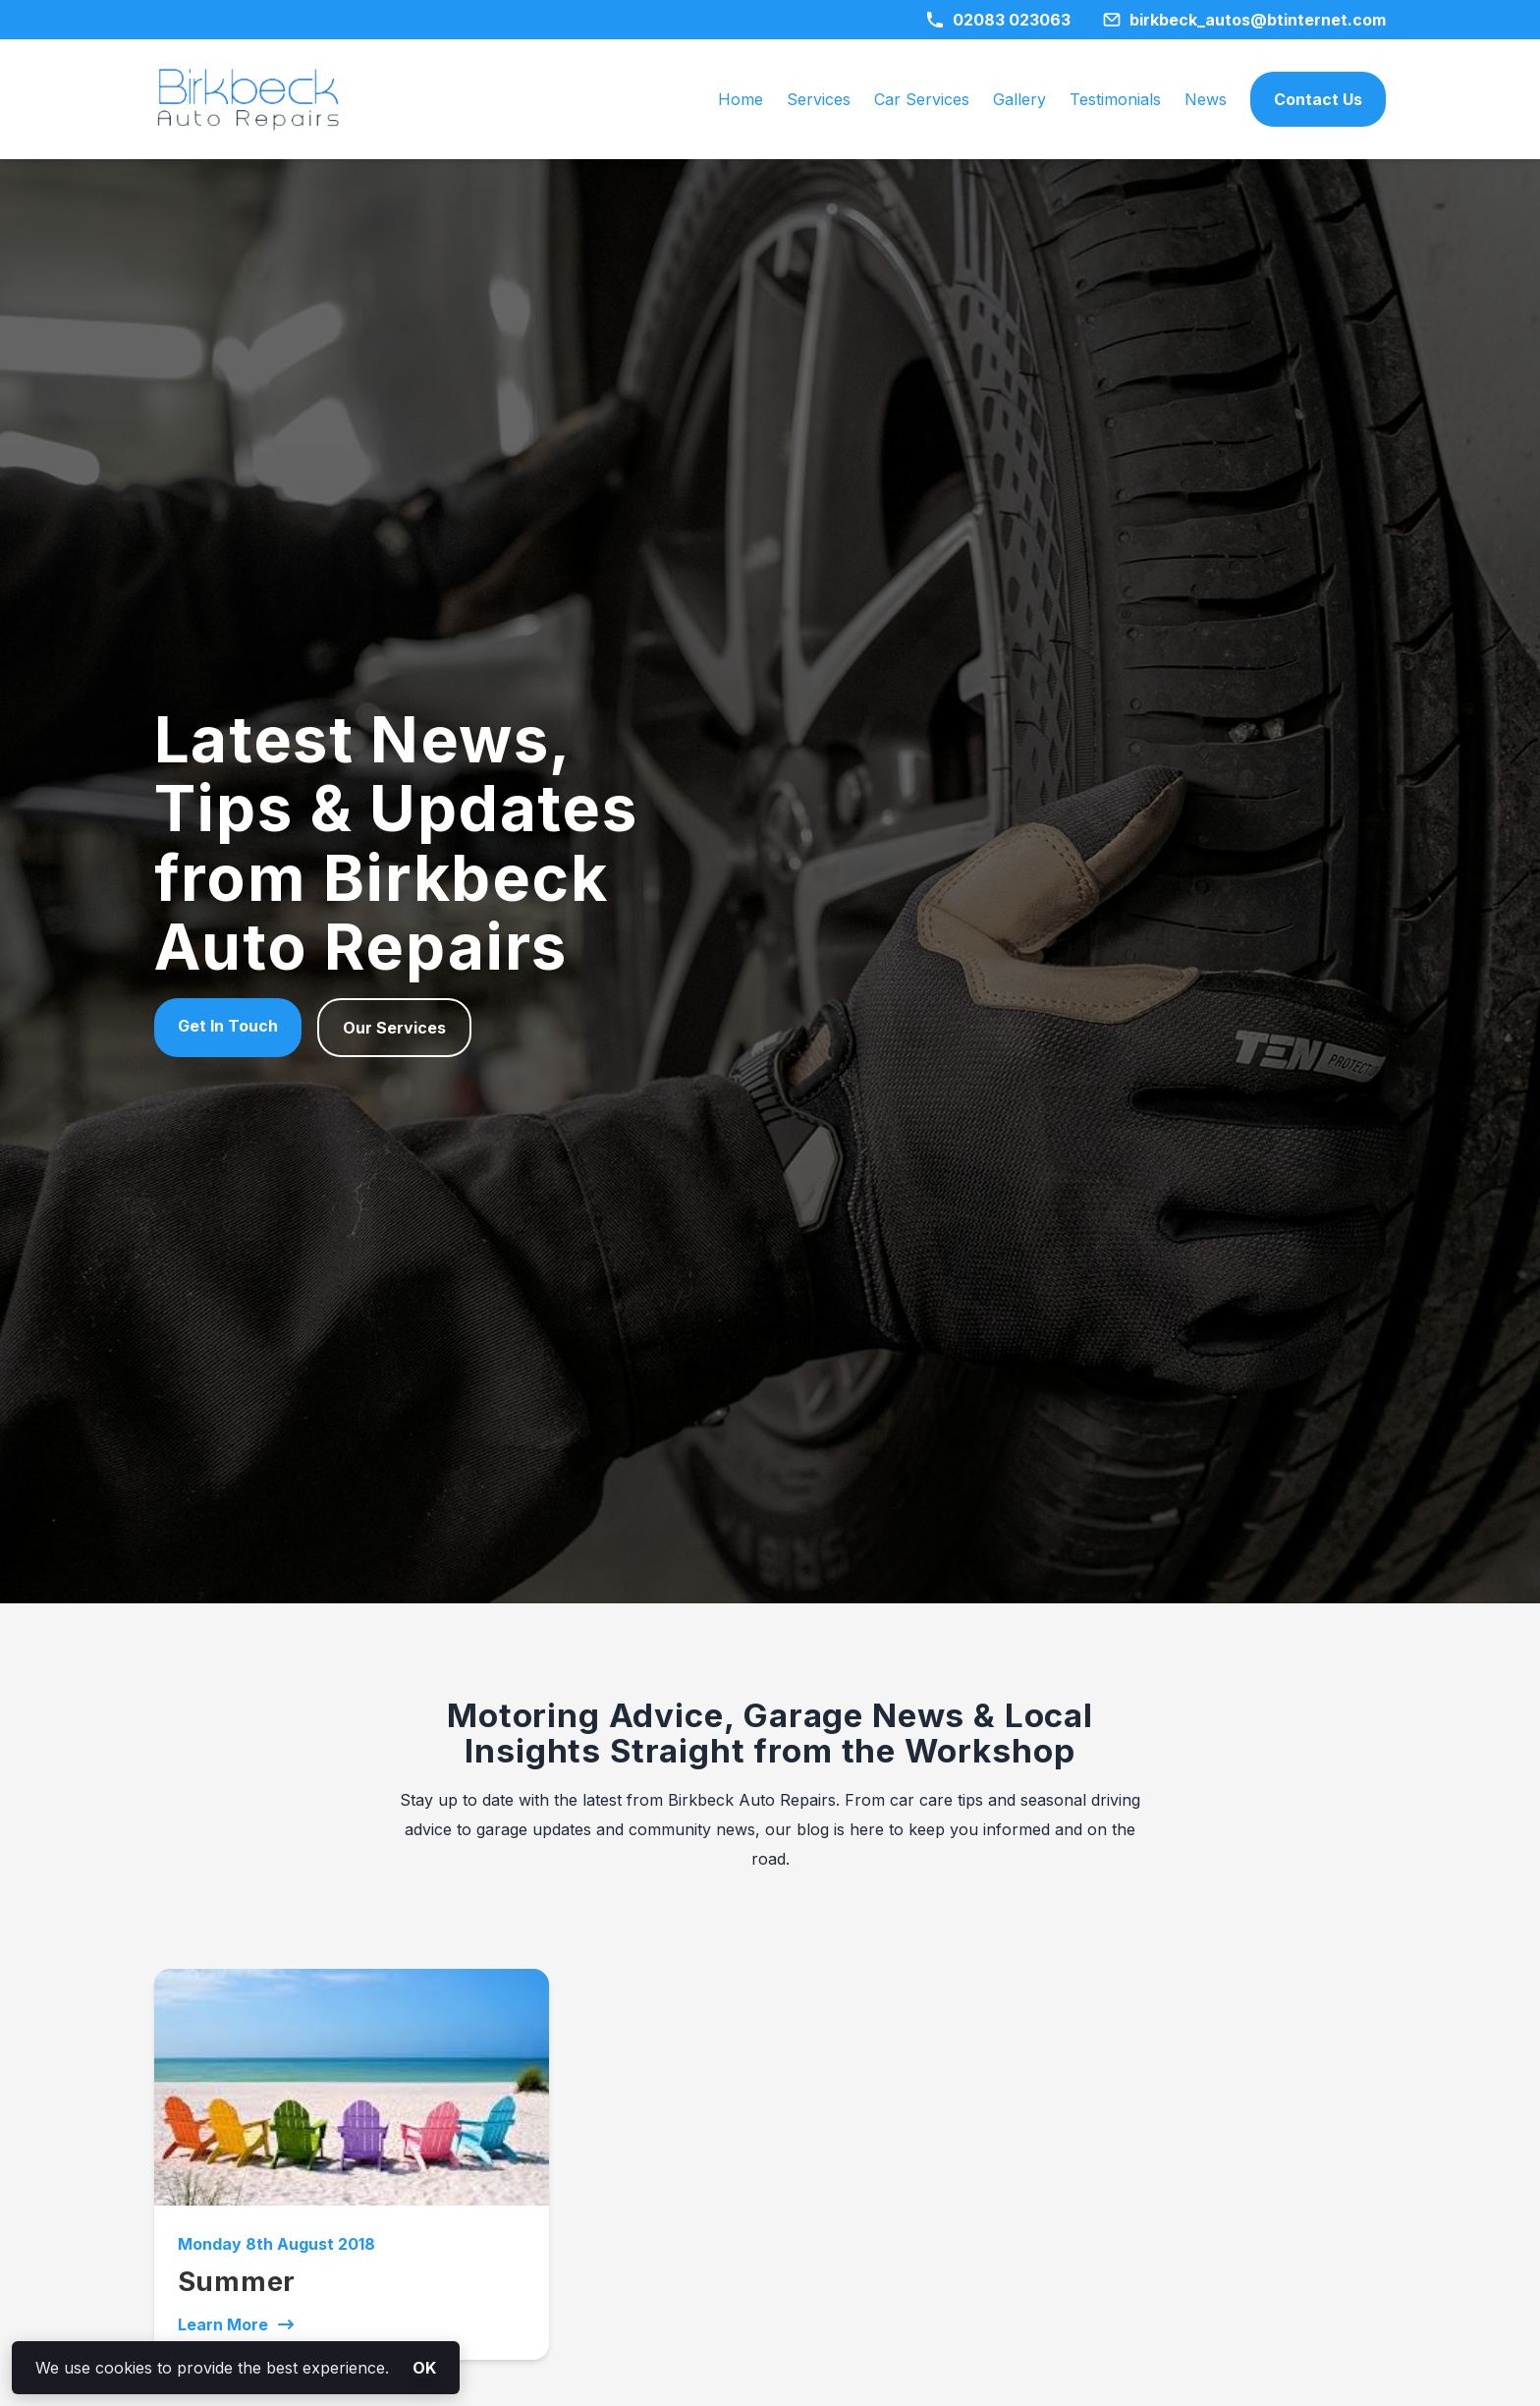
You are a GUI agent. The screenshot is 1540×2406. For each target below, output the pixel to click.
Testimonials (1115, 99)
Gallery (1019, 99)
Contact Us (1318, 99)
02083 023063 (998, 19)
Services (819, 99)
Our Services (394, 1027)
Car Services (921, 99)
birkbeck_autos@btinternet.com (1244, 19)
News (1205, 99)
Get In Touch (228, 1025)
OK (424, 2368)
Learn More (237, 2324)
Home (740, 99)
